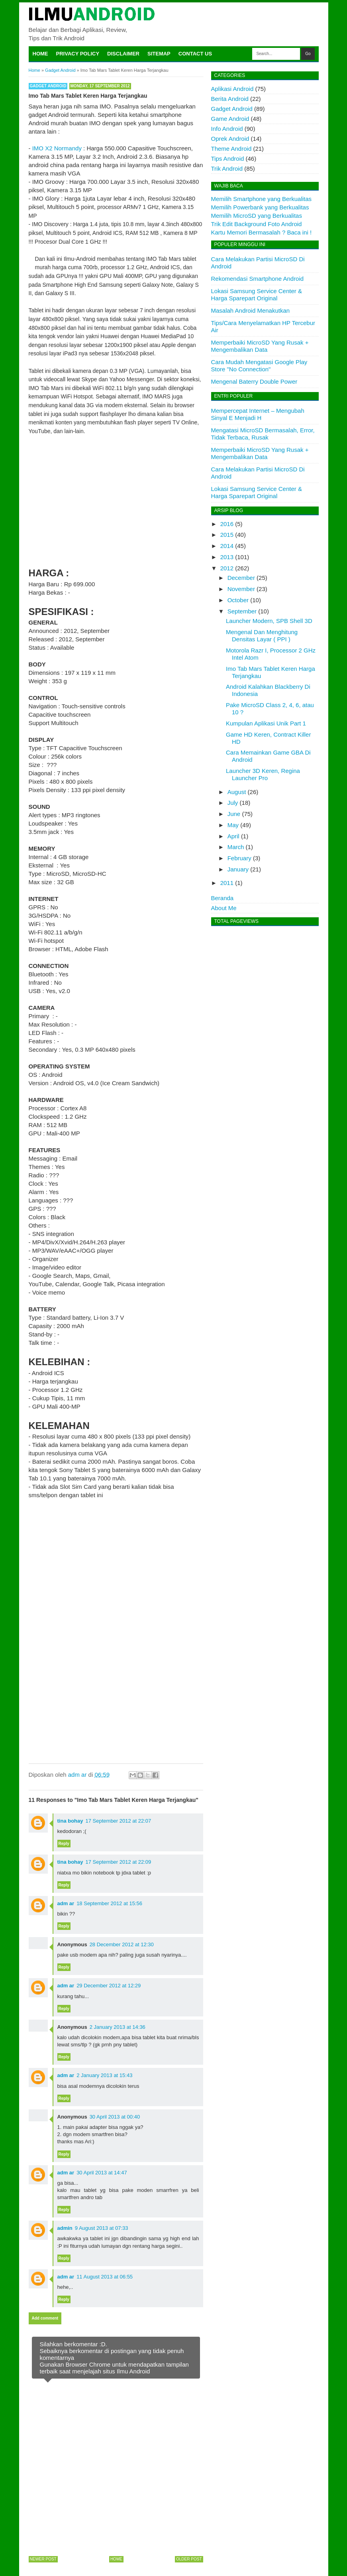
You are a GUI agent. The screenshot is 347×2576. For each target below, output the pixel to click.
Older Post (189, 2559)
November (241, 588)
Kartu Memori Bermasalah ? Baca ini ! (261, 232)
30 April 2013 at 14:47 (101, 2173)
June (234, 813)
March (235, 847)
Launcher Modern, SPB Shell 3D (269, 620)
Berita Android (230, 98)
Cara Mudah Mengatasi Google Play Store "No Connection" (259, 366)
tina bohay (70, 1821)
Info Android (227, 128)
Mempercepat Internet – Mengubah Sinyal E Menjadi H (257, 414)
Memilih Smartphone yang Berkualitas (261, 198)
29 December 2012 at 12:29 (108, 1986)
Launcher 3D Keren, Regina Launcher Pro (263, 774)
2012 (226, 568)
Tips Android (227, 158)
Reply (64, 1843)
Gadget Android (48, 86)
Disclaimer (123, 54)
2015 (226, 534)
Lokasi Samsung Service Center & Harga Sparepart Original (256, 295)
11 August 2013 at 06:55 (104, 2277)
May (233, 825)
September (242, 611)
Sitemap (159, 54)
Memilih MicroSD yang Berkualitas (256, 215)
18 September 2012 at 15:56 (109, 1903)
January (238, 869)
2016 (226, 523)
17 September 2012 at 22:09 (118, 1862)
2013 (226, 557)
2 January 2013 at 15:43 (104, 2075)
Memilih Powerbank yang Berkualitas (260, 207)
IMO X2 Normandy (57, 148)
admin (65, 2228)
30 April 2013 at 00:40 (115, 2117)
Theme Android (231, 148)
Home (40, 54)
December (241, 577)
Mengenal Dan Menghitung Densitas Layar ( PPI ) (262, 636)
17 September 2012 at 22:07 (118, 1821)
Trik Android (227, 168)
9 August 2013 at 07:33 (101, 2228)
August (236, 791)
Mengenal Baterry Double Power (254, 381)
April (233, 836)
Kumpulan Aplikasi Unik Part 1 (266, 723)
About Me (224, 908)
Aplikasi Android (232, 88)
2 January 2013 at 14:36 (117, 2027)
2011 (226, 882)
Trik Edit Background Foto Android (256, 224)
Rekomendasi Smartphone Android (257, 278)
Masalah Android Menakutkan (250, 310)
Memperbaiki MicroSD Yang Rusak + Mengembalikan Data (260, 346)
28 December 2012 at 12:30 (122, 1944)
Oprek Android (230, 138)
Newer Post (43, 2559)
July (232, 802)
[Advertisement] (116, 500)
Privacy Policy (78, 54)
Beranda (222, 898)
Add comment (45, 2318)
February (239, 858)
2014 (226, 545)
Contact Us (195, 54)
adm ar (65, 1903)
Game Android (230, 118)
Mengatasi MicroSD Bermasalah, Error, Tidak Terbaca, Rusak (263, 434)
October (238, 600)
